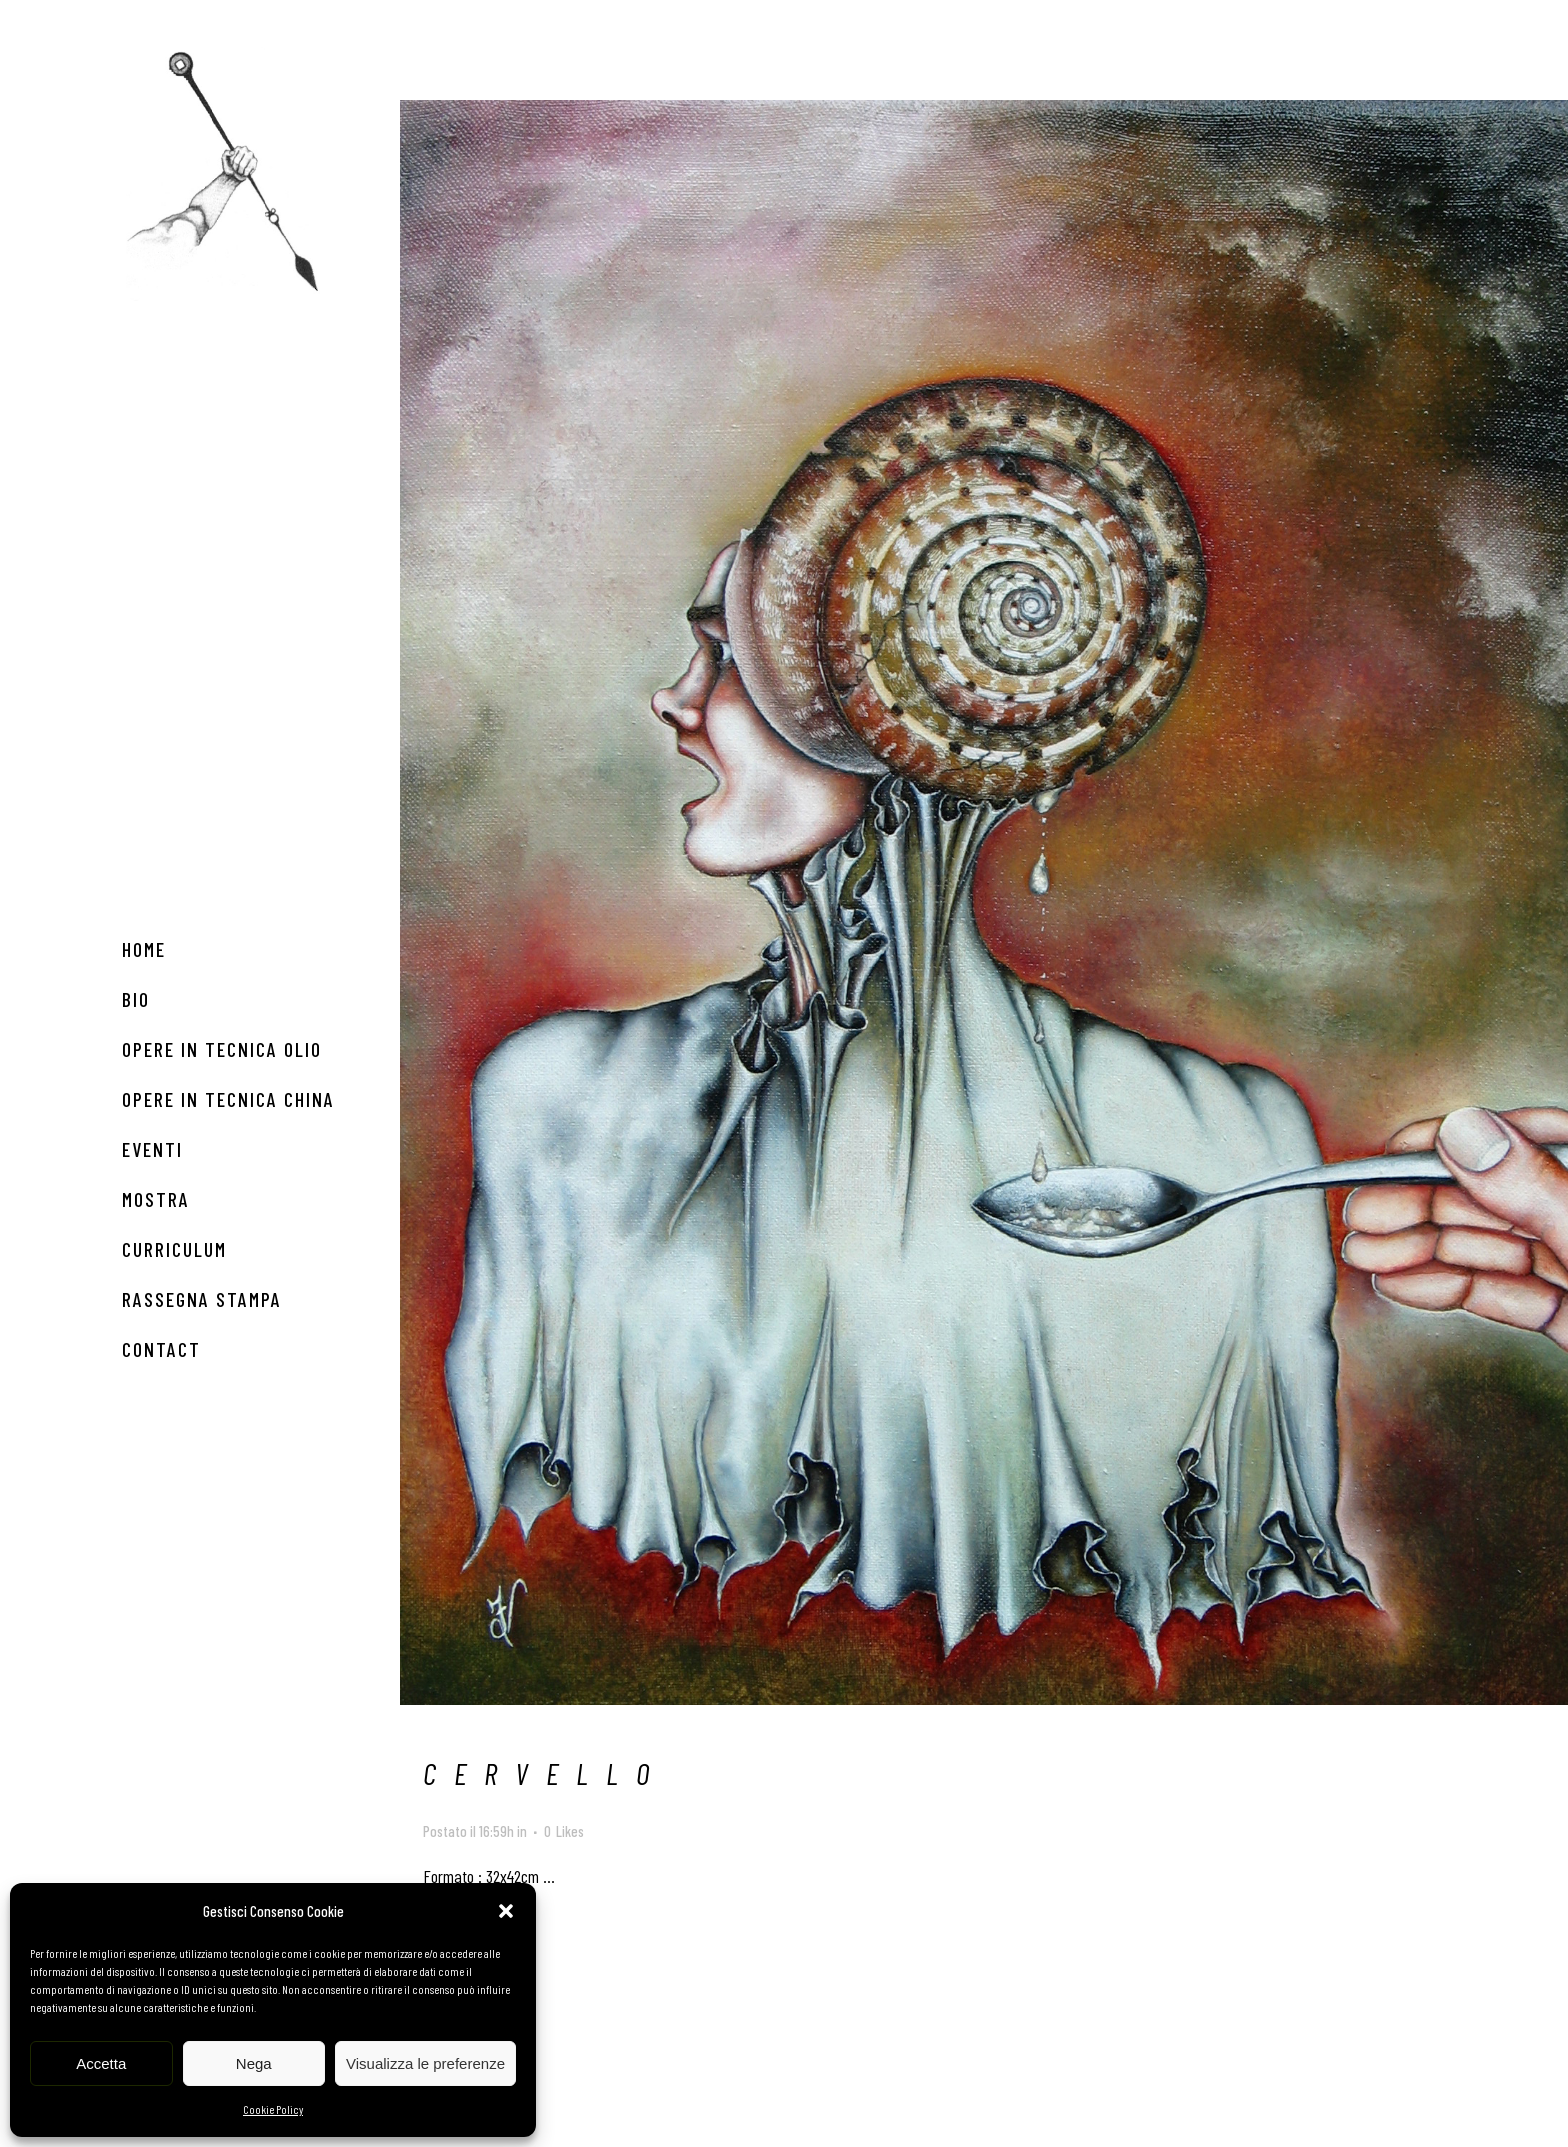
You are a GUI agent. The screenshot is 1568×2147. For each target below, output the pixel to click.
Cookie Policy (273, 2109)
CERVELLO (545, 1773)
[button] (506, 1911)
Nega (254, 2063)
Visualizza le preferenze (425, 2063)
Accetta (101, 2063)
